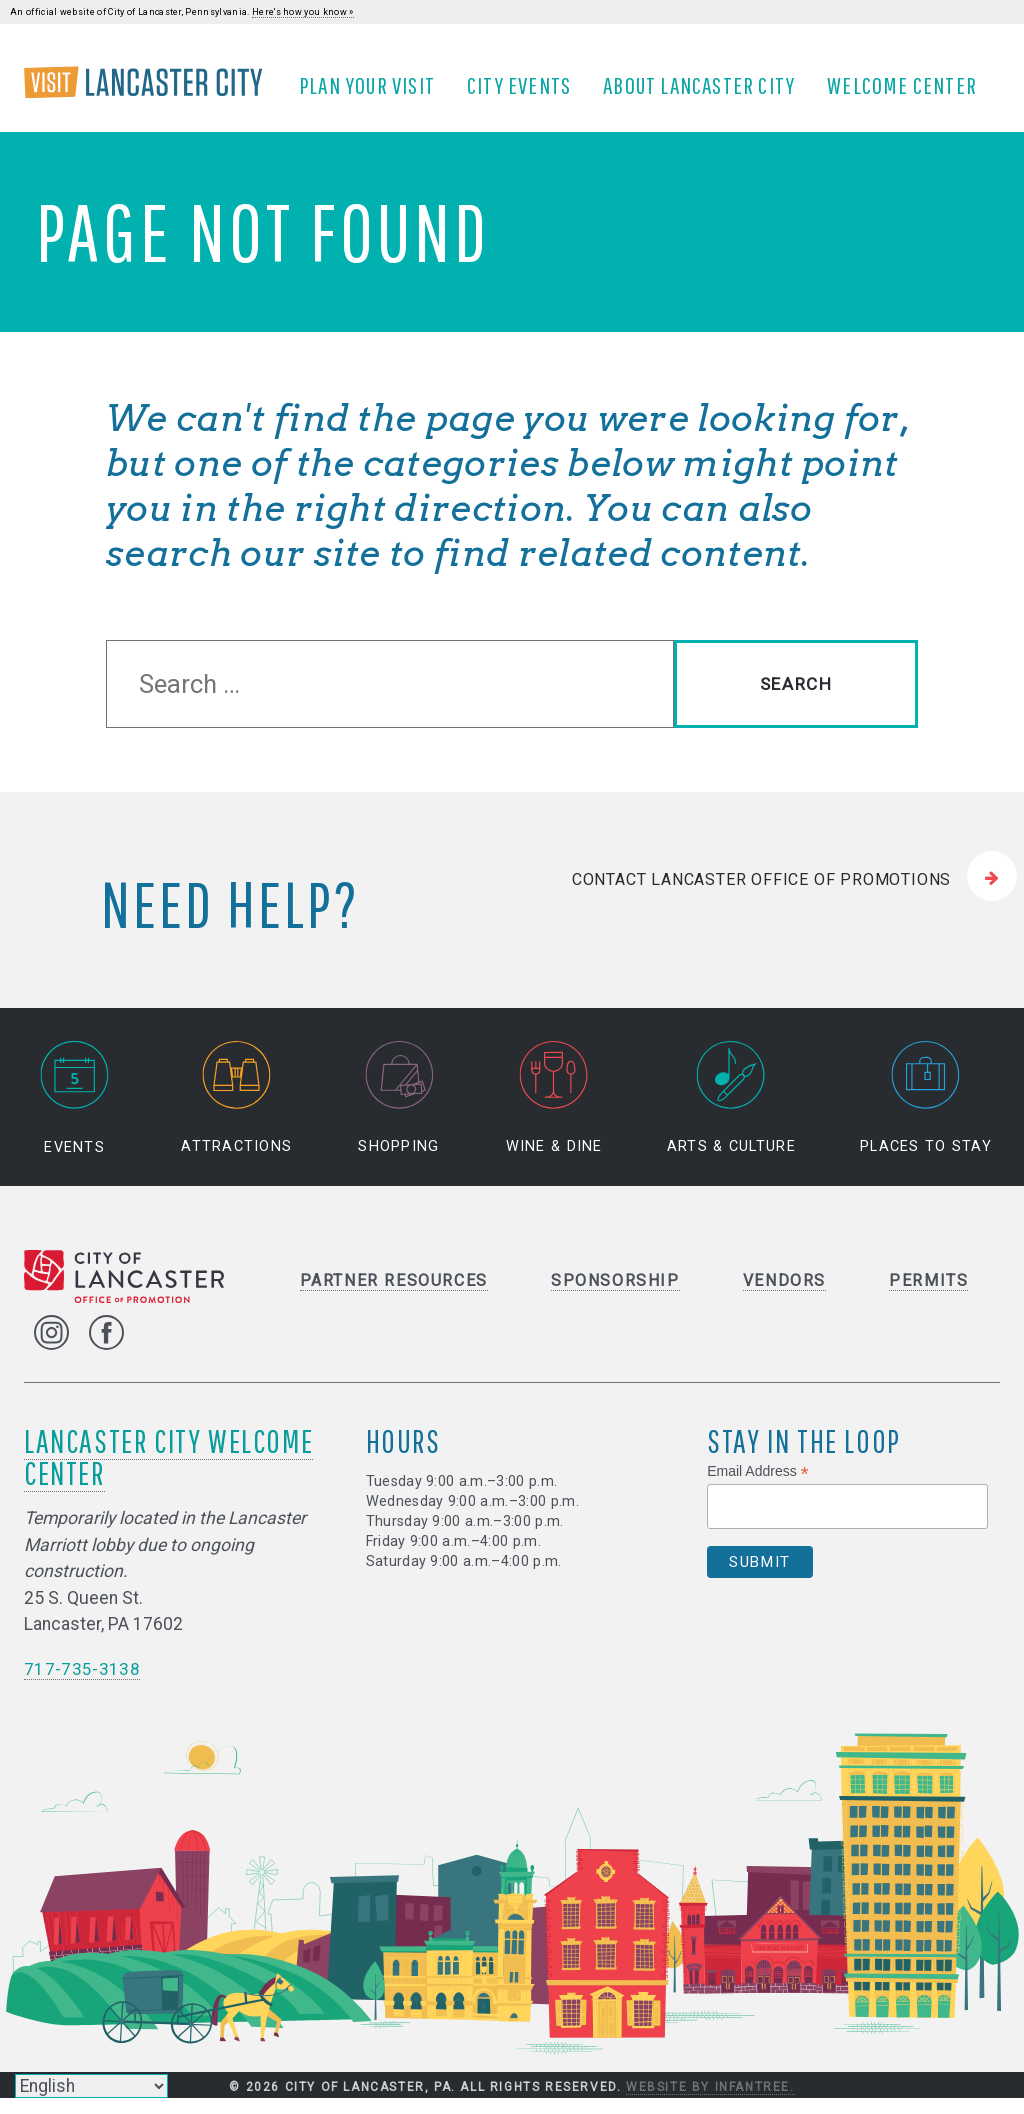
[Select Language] (91, 2086)
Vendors (784, 1295)
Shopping (398, 1113)
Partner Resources (394, 1295)
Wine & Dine (554, 1113)
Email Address (758, 1486)
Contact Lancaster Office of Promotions (761, 893)
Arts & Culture (731, 1113)
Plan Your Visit (374, 93)
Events (75, 1113)
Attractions (236, 1113)
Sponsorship (615, 1295)
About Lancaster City (706, 93)
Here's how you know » (303, 12)
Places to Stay (926, 1113)
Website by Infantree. (710, 2102)
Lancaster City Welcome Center (168, 1471)
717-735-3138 (82, 1684)
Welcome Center (909, 93)
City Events (526, 93)
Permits (928, 1295)
